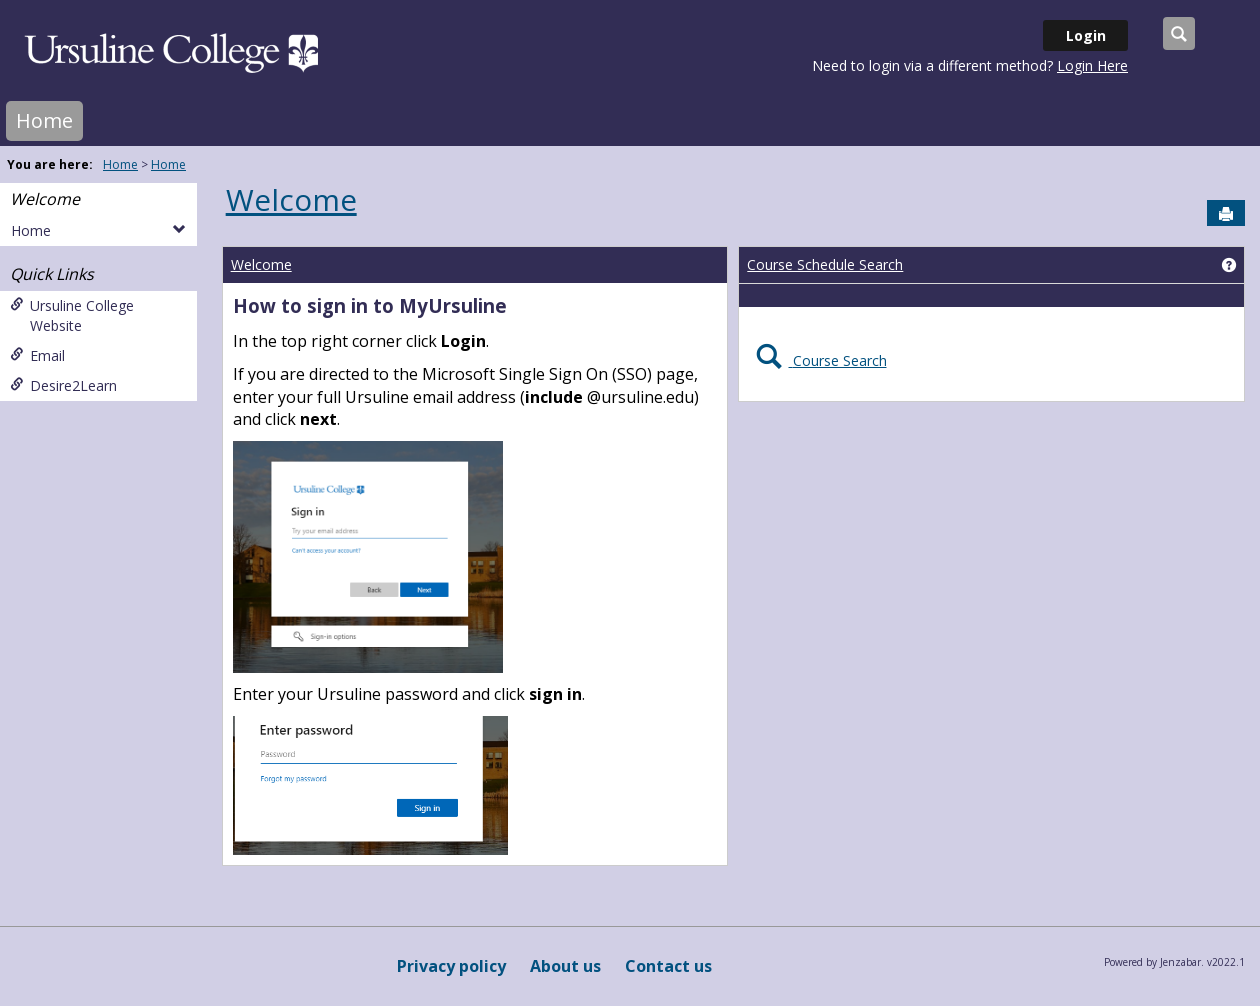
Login (1086, 35)
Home (44, 120)
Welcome (45, 199)
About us (565, 966)
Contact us (668, 966)
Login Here (1092, 65)
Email (37, 355)
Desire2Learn (63, 385)
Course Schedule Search (825, 264)
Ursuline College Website (72, 315)
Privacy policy (451, 966)
